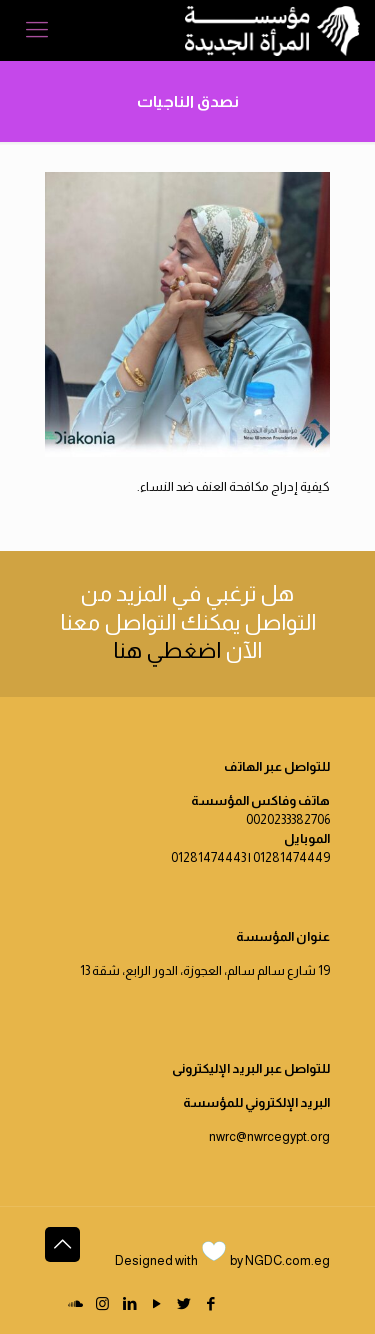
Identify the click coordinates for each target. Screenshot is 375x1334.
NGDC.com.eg (287, 1260)
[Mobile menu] (37, 30)
